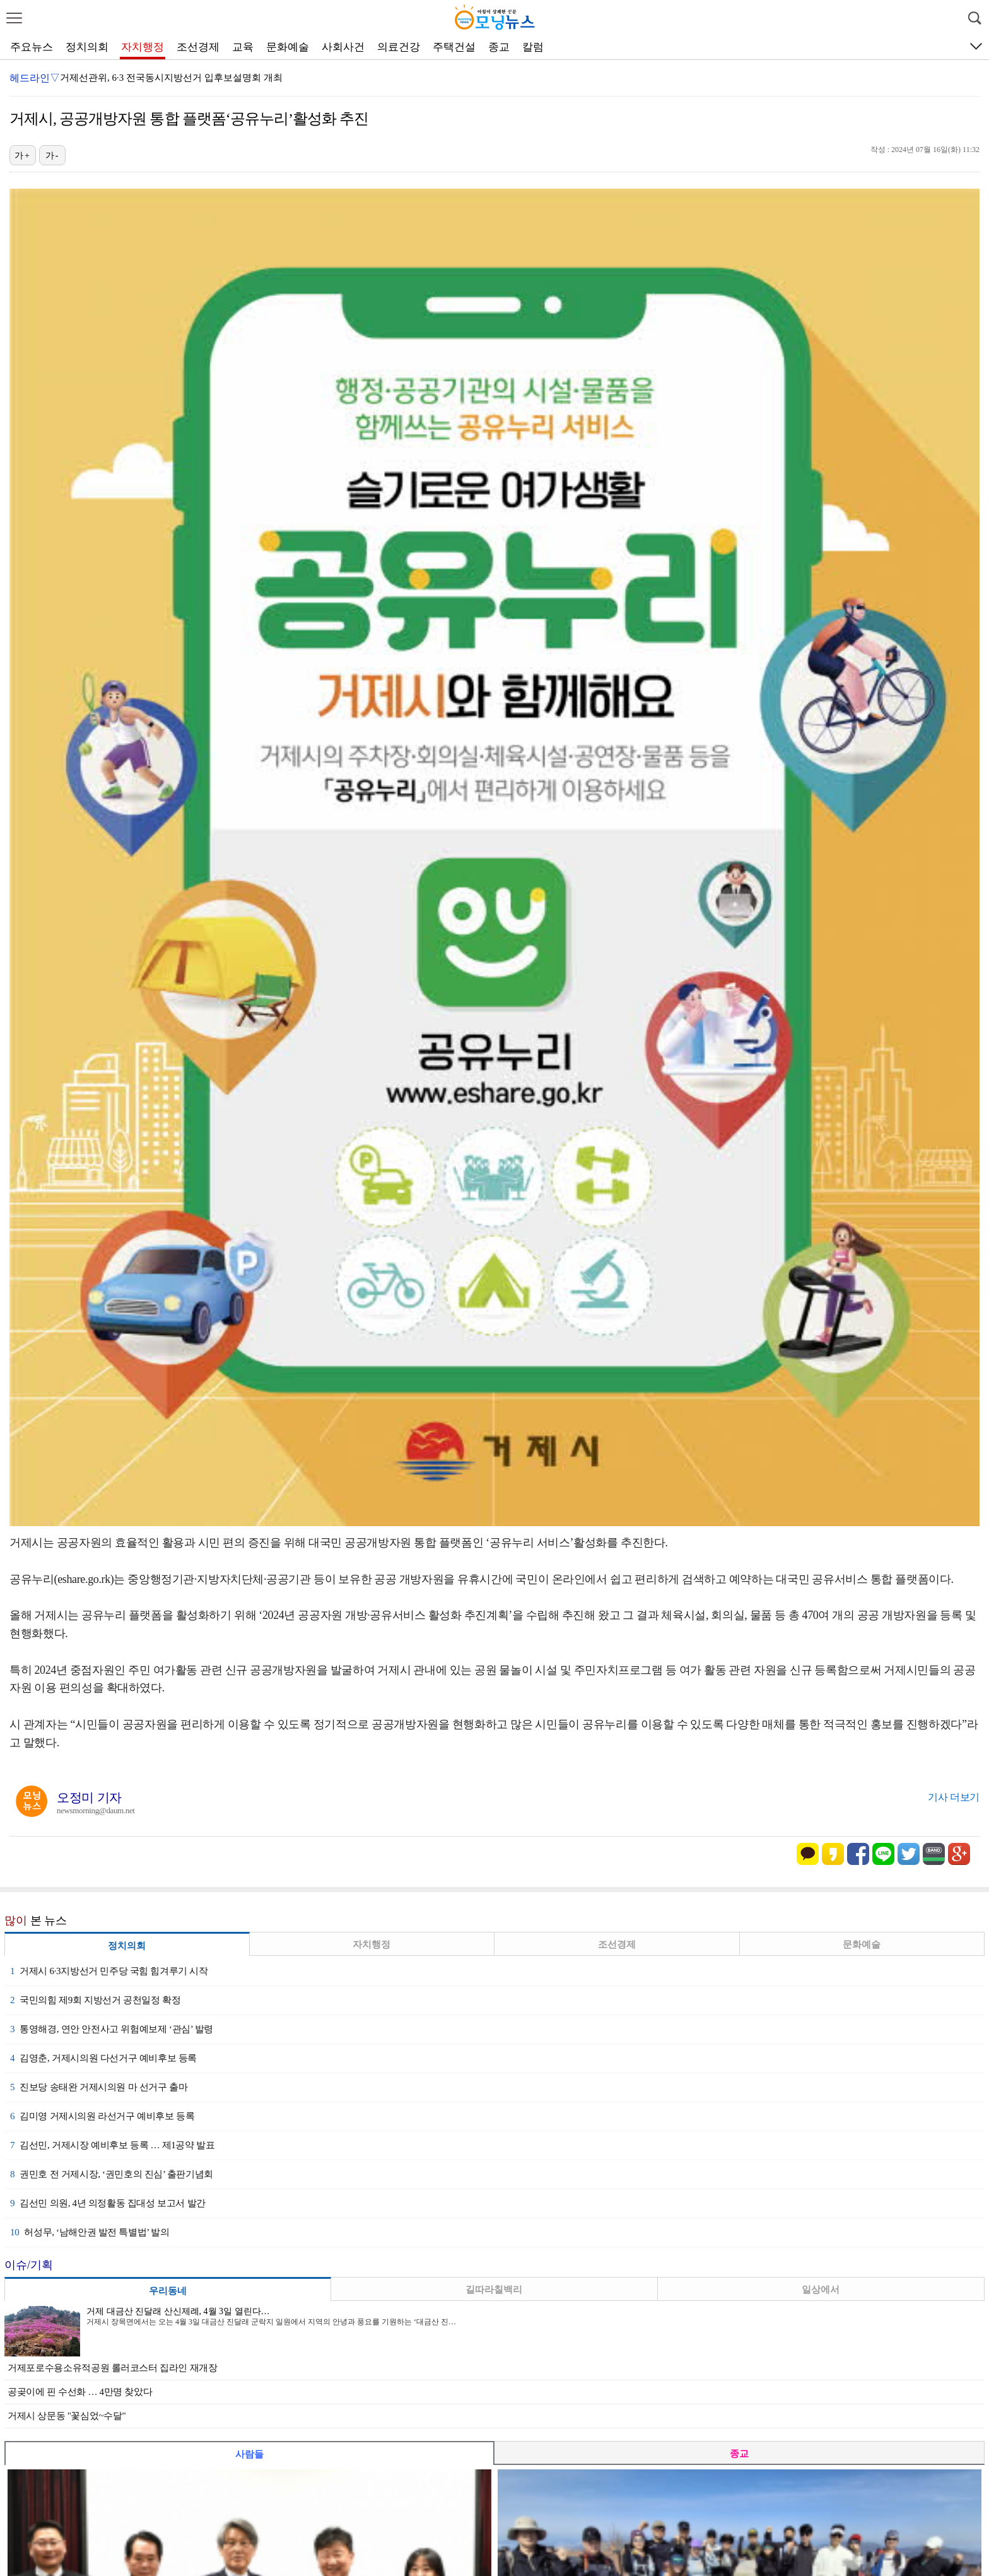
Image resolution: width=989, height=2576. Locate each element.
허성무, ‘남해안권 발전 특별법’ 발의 (90, 2232)
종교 (499, 47)
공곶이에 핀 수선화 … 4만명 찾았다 (80, 2392)
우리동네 (168, 2291)
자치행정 (142, 47)
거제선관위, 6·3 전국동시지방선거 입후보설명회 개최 (171, 78)
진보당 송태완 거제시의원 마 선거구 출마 (98, 2087)
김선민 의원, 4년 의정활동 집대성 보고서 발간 (108, 2203)
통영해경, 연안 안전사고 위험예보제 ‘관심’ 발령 (111, 2029)
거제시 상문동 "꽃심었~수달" (67, 2416)
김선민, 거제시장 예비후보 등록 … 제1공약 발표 (112, 2145)
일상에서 (821, 2290)
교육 (243, 47)
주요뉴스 (31, 47)
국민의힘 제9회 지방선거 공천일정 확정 (95, 2000)
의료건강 (398, 47)
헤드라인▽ (34, 78)
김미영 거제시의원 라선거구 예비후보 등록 (102, 2116)
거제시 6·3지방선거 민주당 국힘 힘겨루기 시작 (109, 1971)
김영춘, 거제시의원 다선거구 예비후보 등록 (103, 2058)
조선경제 (198, 47)
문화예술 (287, 47)
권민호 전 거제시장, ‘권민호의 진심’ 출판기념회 (111, 2174)
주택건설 (454, 47)
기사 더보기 (954, 1797)
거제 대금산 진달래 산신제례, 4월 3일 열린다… (178, 2311)
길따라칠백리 (493, 2290)
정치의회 (87, 47)
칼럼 (533, 47)
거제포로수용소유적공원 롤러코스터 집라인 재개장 (113, 2368)
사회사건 (343, 47)
